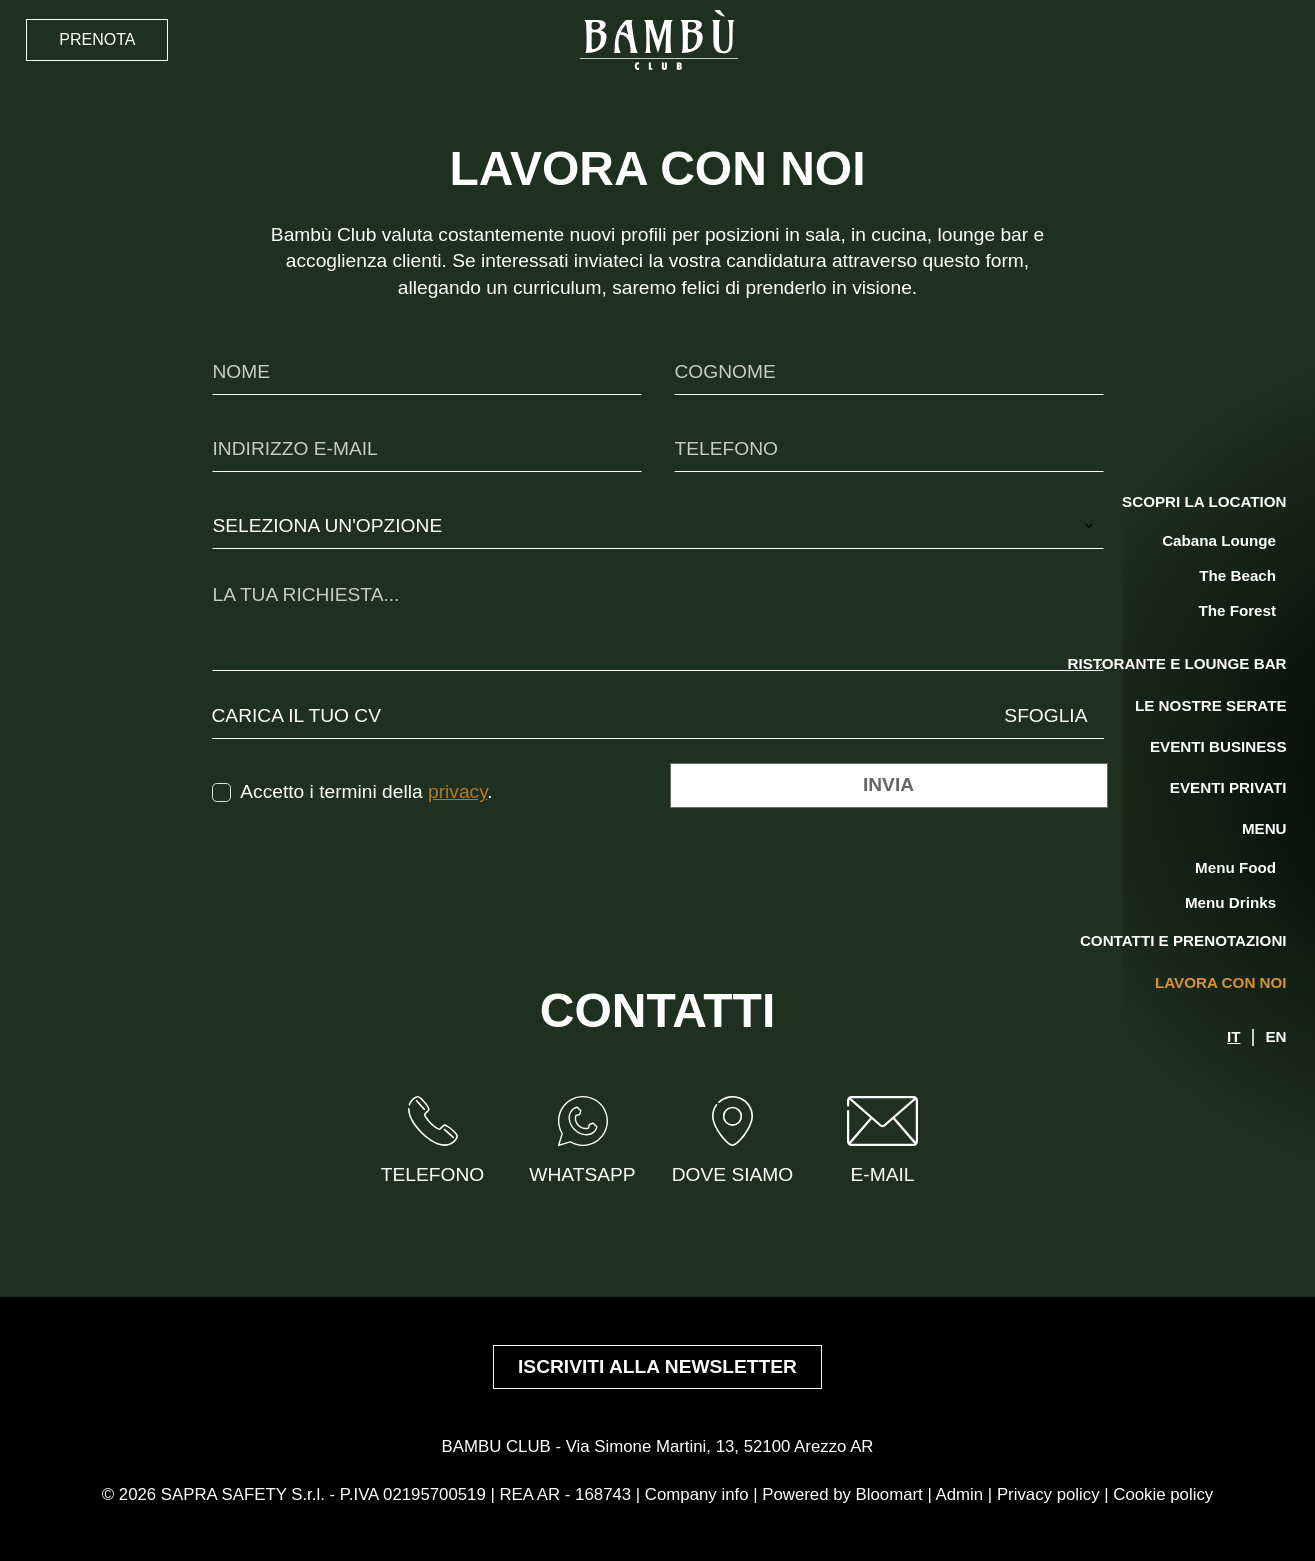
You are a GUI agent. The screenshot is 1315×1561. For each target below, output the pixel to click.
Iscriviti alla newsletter (657, 1366)
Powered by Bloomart (842, 1494)
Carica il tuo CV (297, 715)
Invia (888, 784)
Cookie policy (1163, 1494)
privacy (457, 791)
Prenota (97, 39)
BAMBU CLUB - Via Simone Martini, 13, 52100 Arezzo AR (658, 1446)
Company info (697, 1494)
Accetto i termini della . (366, 791)
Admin (960, 1494)
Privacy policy (1048, 1494)
